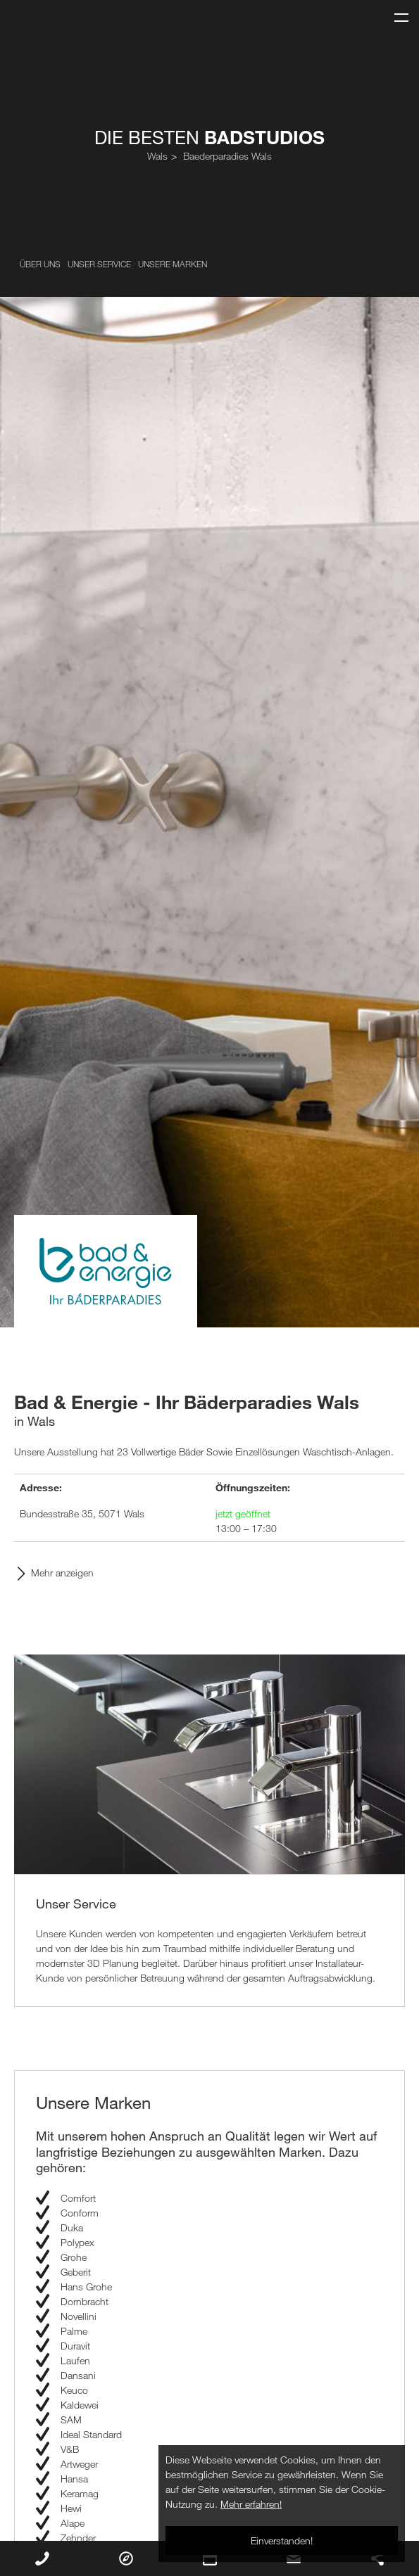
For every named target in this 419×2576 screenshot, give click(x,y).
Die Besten (209, 137)
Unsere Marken (172, 263)
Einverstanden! (282, 2540)
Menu (396, 11)
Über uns (40, 263)
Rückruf (42, 2558)
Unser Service (99, 263)
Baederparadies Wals (227, 156)
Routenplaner (126, 2558)
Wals (157, 156)
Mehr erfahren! (251, 2504)
